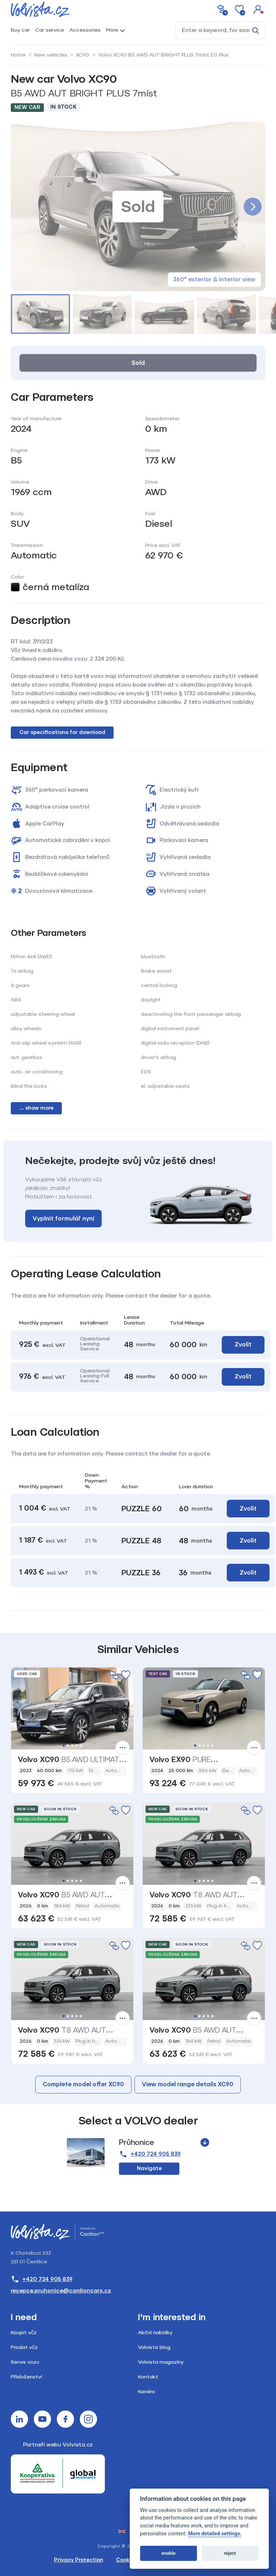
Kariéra (146, 2392)
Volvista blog (154, 2347)
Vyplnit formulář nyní (63, 1218)
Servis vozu (25, 2362)
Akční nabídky (155, 2333)
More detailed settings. (215, 2534)
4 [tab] (76, 1745)
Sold (138, 362)
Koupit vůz (24, 2333)
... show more (36, 1108)
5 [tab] (81, 1745)
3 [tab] (72, 1745)
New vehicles (50, 55)
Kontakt (148, 2377)
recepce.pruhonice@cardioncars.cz (61, 2290)
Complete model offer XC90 (83, 2084)
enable (168, 2553)
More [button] (112, 30)
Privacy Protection (78, 2560)
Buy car (20, 30)
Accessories (85, 30)
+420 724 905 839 (150, 2154)
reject (230, 2553)
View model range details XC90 (187, 2084)
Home (18, 55)
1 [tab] (64, 1745)
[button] (258, 9)
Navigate (149, 2168)
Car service (49, 30)
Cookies (126, 2560)
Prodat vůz (24, 2347)
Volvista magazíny (161, 2362)
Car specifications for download (62, 732)
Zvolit (243, 1344)
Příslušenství (26, 2377)
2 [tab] (68, 1745)
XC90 (82, 55)
